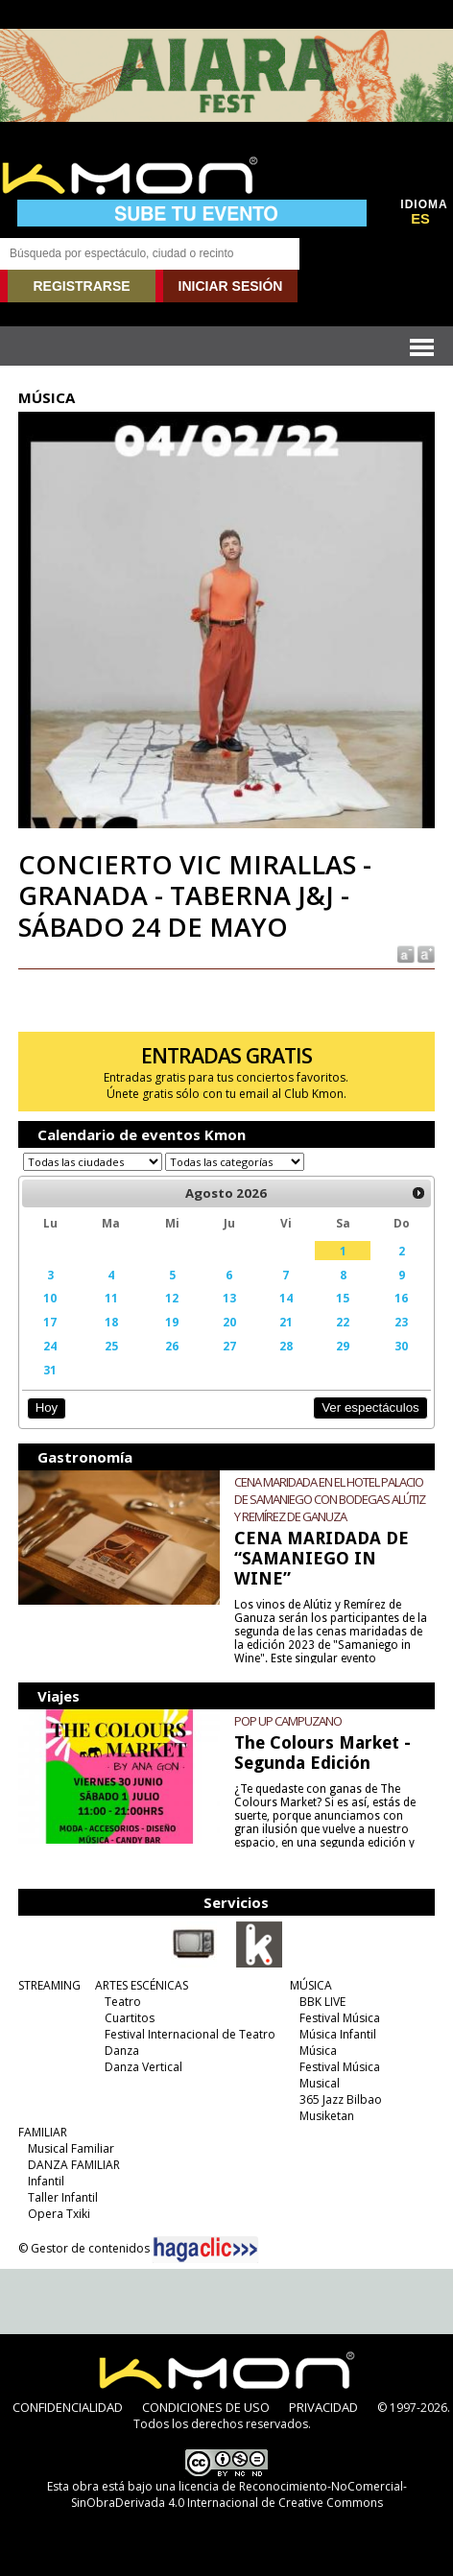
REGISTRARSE (81, 286)
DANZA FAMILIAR (74, 2165)
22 (342, 1321)
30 (401, 1345)
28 (286, 1345)
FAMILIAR (42, 2132)
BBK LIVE (322, 2001)
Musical (319, 2083)
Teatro (123, 2001)
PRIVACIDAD (323, 2407)
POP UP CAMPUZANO (288, 1720)
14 (286, 1297)
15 (342, 1297)
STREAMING (49, 1985)
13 (229, 1297)
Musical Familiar (71, 2148)
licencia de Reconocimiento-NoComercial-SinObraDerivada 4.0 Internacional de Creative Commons (239, 2494)
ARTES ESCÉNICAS (141, 1985)
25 (111, 1345)
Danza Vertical (143, 2067)
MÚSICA (311, 1985)
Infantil (46, 2181)
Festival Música (339, 2018)
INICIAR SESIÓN (231, 286)
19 (172, 1321)
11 (111, 1297)
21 (286, 1321)
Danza (122, 2050)
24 (50, 1345)
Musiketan (326, 2116)
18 (111, 1321)
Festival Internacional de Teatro (190, 2034)
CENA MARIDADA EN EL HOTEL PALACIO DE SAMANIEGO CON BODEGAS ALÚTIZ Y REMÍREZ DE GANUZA (329, 1499)
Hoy (47, 1407)
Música (318, 2050)
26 (172, 1345)
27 (229, 1345)
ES (420, 219)
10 (50, 1297)
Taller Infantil (63, 2197)
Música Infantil (337, 2034)
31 (50, 1369)
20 (229, 1321)
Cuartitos (130, 2018)
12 (172, 1297)
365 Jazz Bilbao (340, 2099)
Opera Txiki (59, 2214)
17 (50, 1321)
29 (342, 1345)
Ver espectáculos (370, 1407)
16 (401, 1297)
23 (401, 1321)
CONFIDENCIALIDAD (67, 2407)
